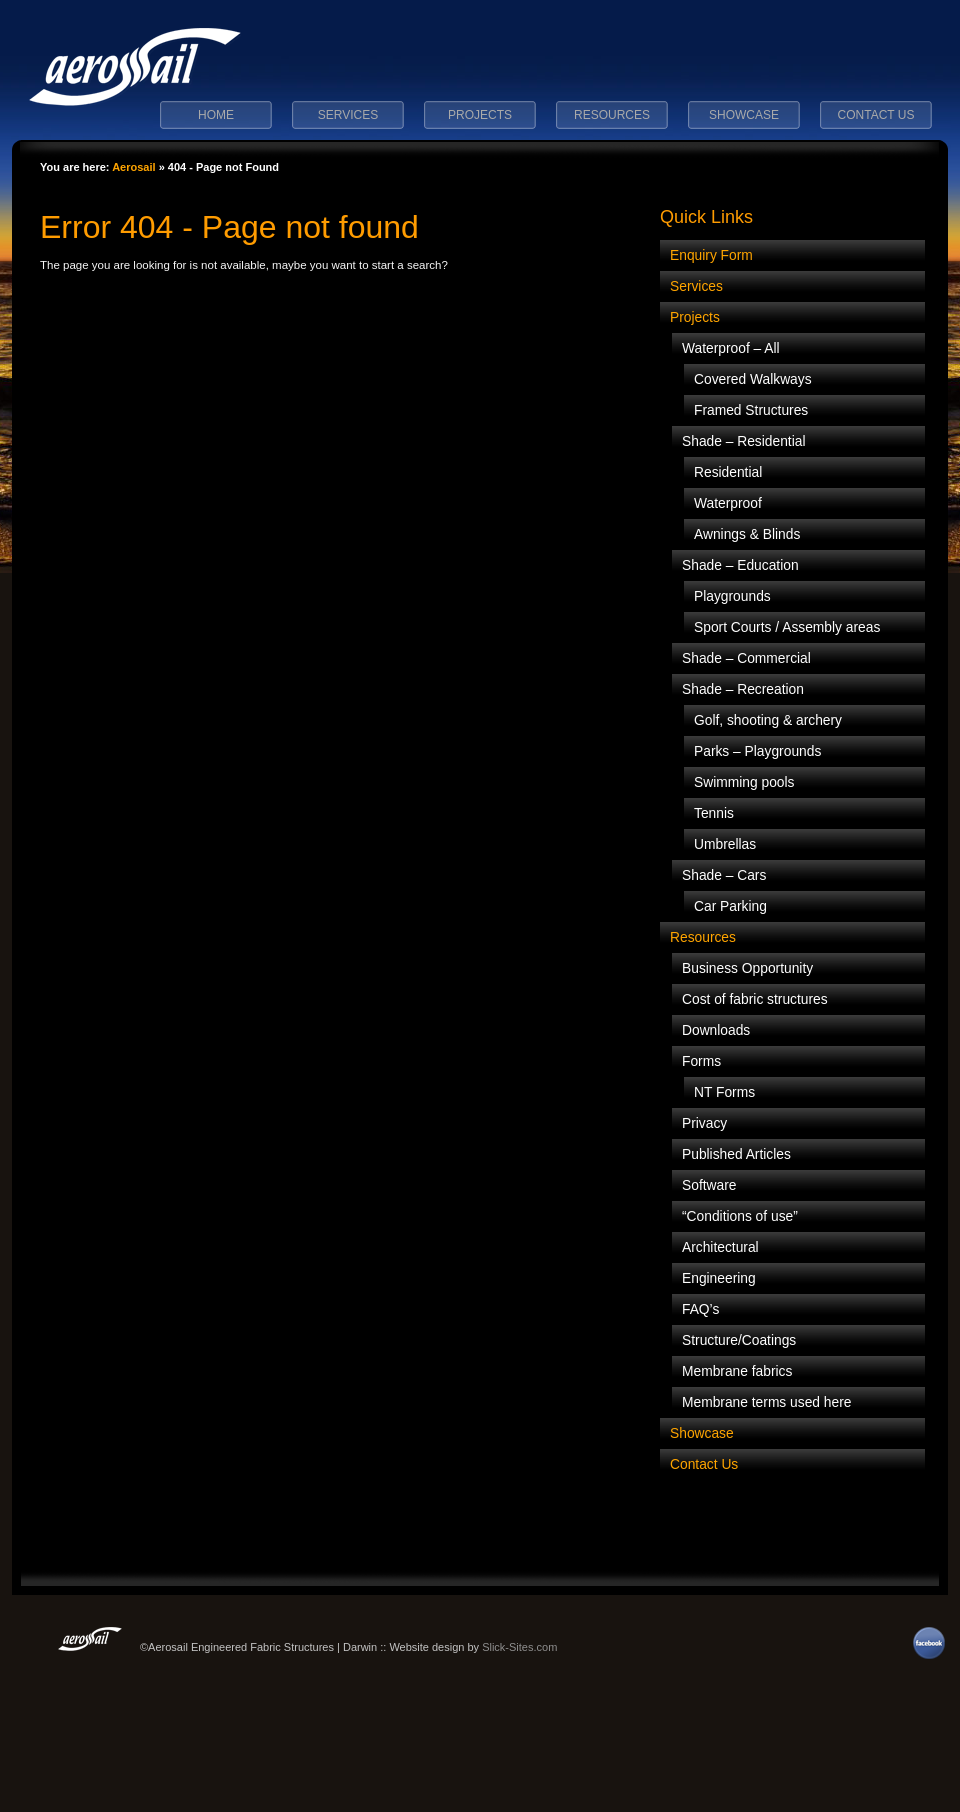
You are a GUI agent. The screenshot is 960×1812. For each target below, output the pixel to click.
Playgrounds (732, 596)
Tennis (714, 813)
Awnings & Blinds (747, 534)
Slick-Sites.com (519, 1647)
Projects (480, 115)
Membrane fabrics (737, 1371)
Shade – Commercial (746, 658)
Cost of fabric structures (755, 999)
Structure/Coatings (739, 1340)
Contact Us (876, 115)
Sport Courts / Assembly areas (787, 627)
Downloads (716, 1030)
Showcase (744, 115)
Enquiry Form (711, 255)
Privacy (704, 1123)
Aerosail (133, 167)
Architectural (720, 1247)
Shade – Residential (744, 441)
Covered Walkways (753, 379)
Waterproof (728, 503)
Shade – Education (740, 565)
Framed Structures (751, 410)
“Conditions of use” (740, 1216)
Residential (728, 472)
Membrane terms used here (766, 1402)
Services (348, 115)
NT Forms (724, 1092)
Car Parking (730, 906)
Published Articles (736, 1154)
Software (709, 1185)
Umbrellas (725, 844)
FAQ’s (700, 1309)
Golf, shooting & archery (768, 720)
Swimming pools (744, 782)
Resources (612, 115)
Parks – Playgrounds (757, 751)
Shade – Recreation (743, 689)
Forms (701, 1061)
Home (216, 115)
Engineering (719, 1278)
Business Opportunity (747, 968)
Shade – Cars (724, 875)
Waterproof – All (731, 348)
